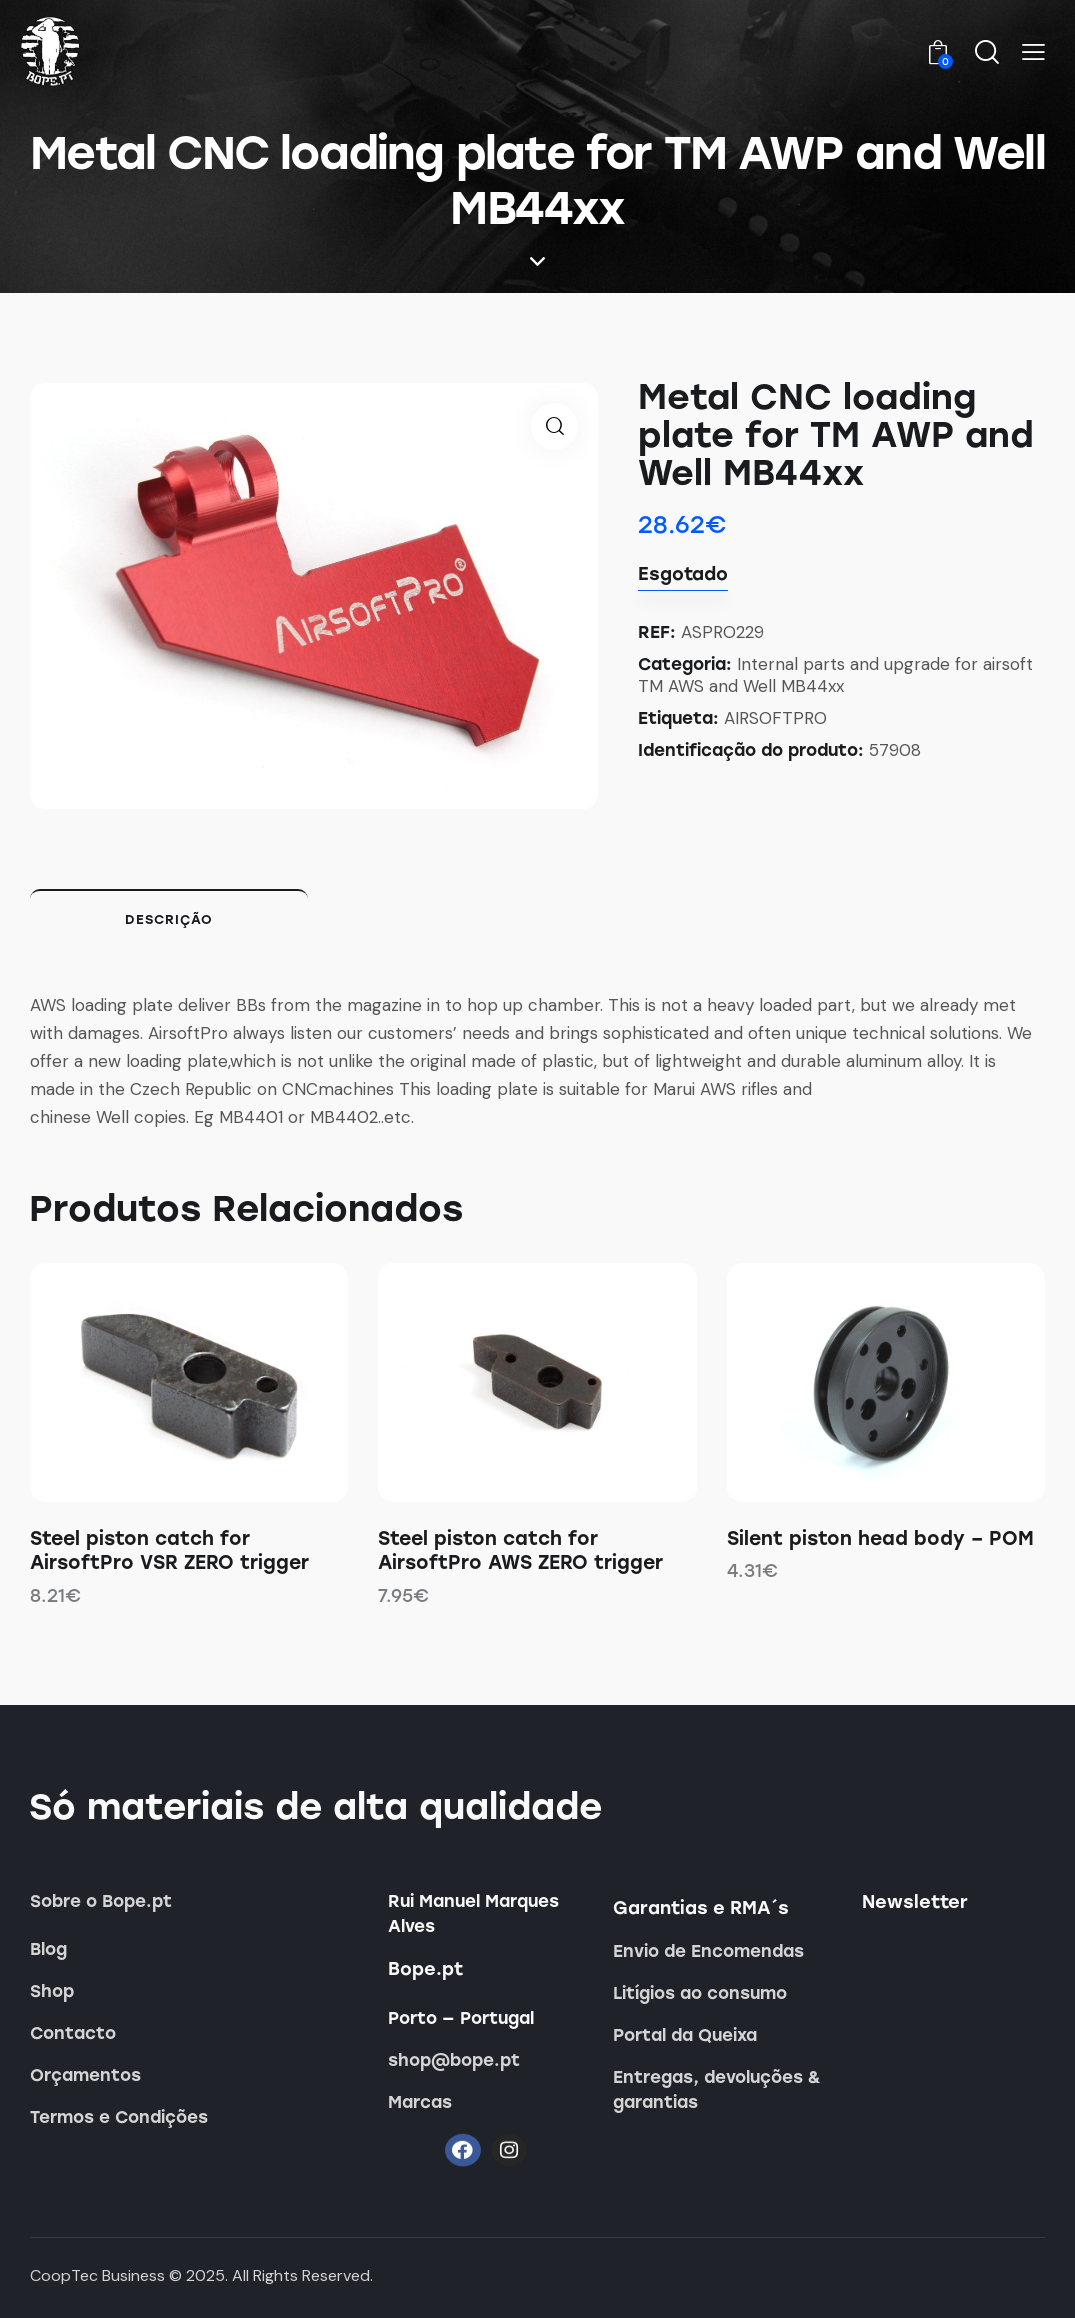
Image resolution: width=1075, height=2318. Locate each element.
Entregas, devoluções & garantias (717, 2089)
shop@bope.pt (454, 2060)
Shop (52, 1991)
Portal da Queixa (685, 2035)
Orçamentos (85, 2075)
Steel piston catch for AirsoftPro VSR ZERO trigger (169, 1551)
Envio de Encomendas (708, 1951)
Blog (48, 1949)
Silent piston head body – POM (880, 1538)
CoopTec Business (97, 2275)
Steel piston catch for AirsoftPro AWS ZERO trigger (520, 1551)
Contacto (73, 2033)
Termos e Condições (119, 2117)
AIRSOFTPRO (775, 718)
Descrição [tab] (169, 919)
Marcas (420, 2102)
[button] (1033, 53)
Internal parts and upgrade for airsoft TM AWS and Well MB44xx (835, 675)
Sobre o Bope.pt (101, 1901)
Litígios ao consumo (700, 1993)
